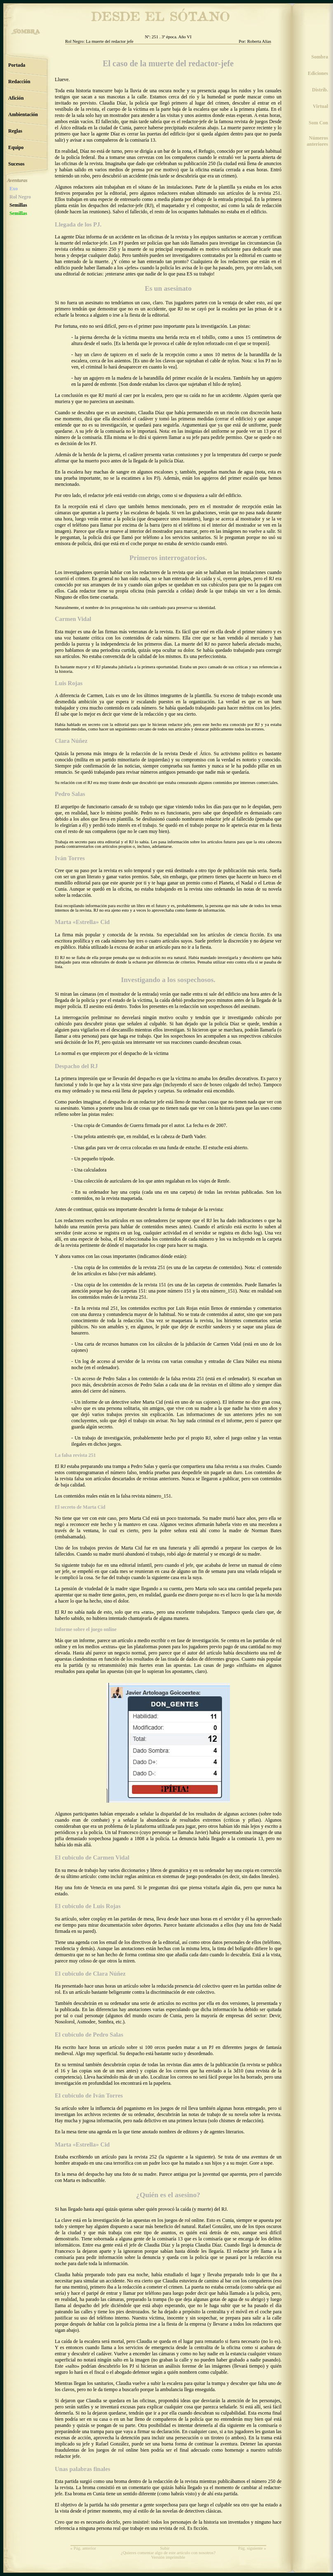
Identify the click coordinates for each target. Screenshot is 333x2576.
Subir (164, 2548)
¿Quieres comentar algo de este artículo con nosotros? (168, 2552)
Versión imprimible (168, 2557)
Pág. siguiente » (252, 2548)
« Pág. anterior (83, 2548)
